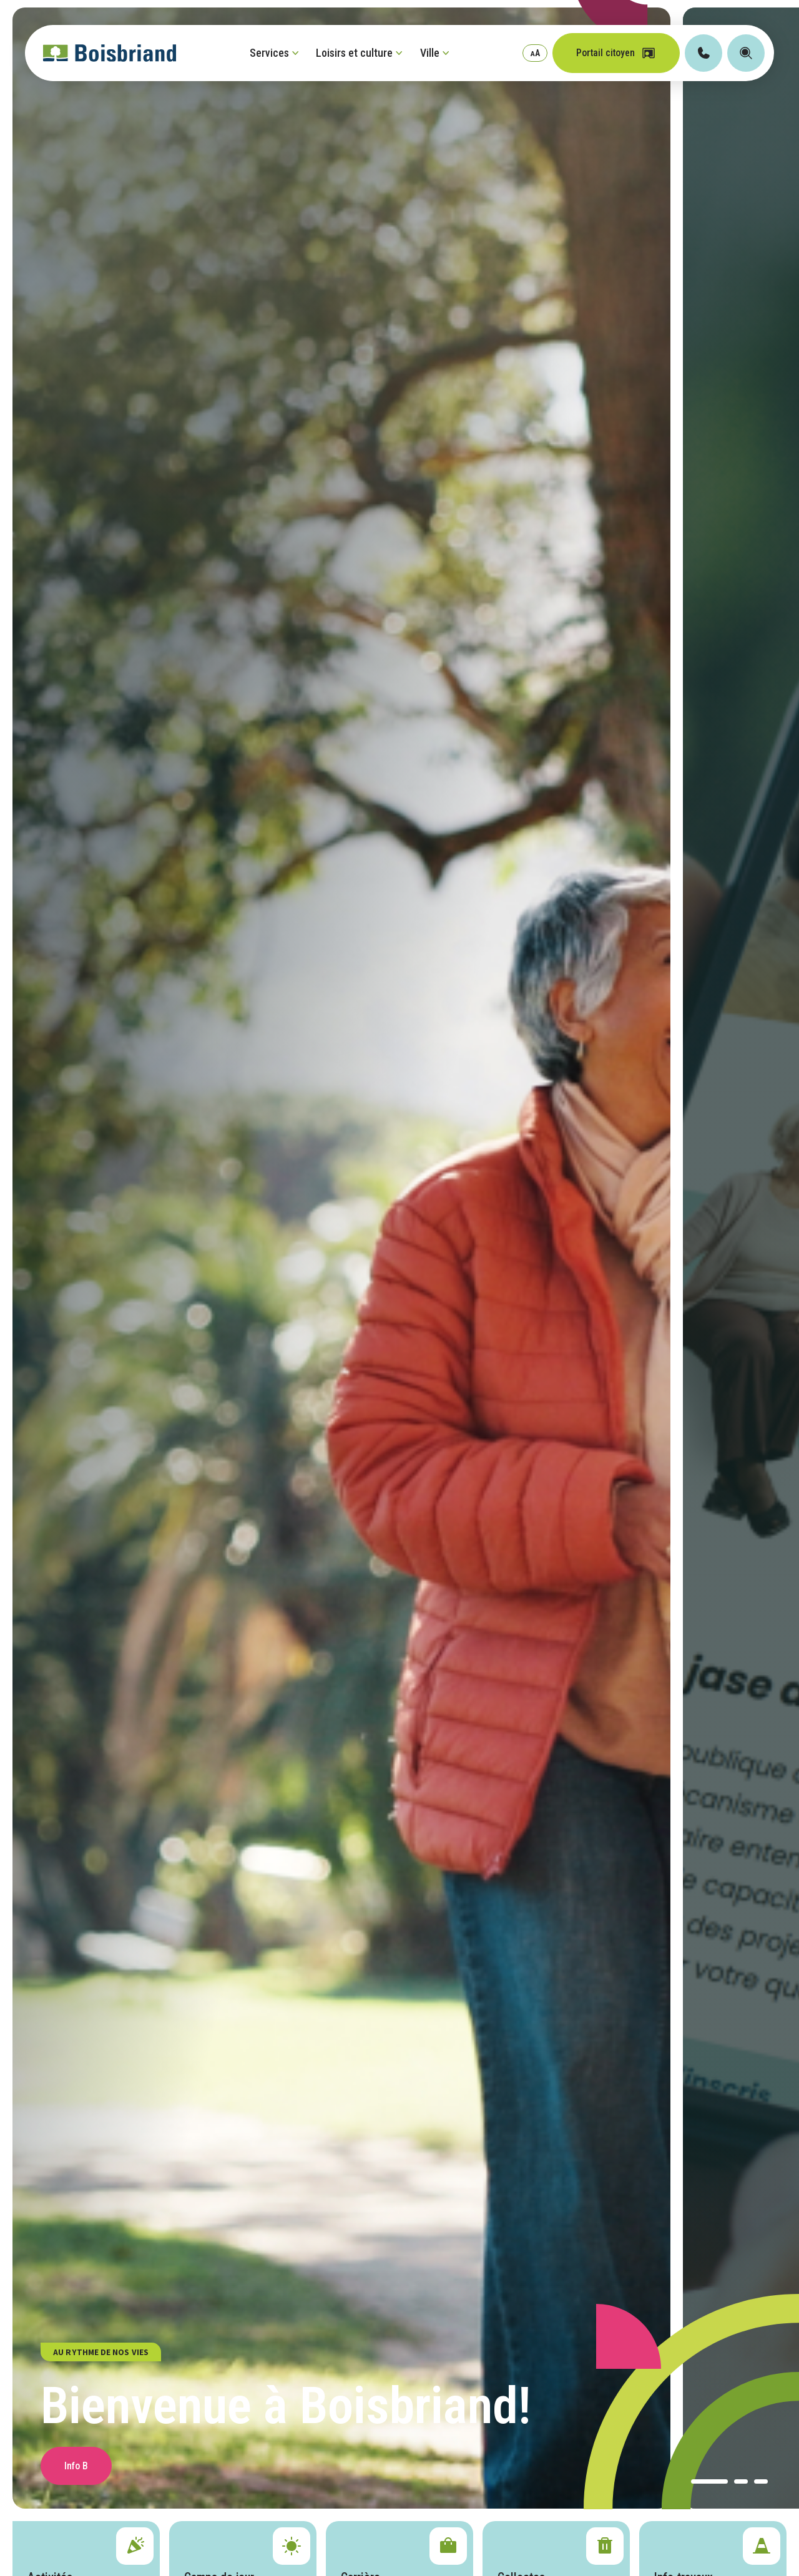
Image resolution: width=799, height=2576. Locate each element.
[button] (709, 2481)
